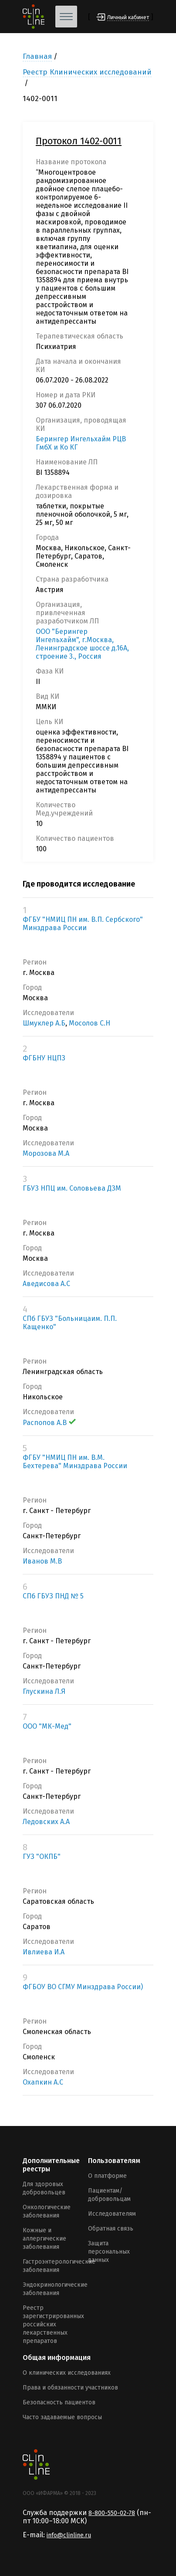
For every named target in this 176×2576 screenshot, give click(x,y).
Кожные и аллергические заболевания (44, 2239)
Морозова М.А (46, 1153)
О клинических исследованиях (67, 2372)
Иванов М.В (42, 1561)
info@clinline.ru (69, 2535)
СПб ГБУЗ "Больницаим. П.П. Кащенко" (70, 1322)
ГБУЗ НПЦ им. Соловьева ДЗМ (72, 1188)
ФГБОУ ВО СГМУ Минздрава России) (83, 1987)
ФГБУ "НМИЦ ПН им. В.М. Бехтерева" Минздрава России (75, 1461)
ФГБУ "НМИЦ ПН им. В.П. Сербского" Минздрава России (83, 923)
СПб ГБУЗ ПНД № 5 (53, 1596)
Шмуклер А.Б (44, 1023)
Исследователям (112, 2213)
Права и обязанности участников (70, 2387)
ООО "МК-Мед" (47, 1726)
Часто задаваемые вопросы (62, 2417)
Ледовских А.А (46, 1822)
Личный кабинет (128, 17)
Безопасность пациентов (59, 2402)
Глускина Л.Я (44, 1691)
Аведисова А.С (46, 1284)
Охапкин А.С (43, 2082)
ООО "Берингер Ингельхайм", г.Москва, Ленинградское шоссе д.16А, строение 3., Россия (82, 643)
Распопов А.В (49, 1422)
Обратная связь (110, 2228)
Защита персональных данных (109, 2252)
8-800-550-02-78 (111, 2513)
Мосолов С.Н (89, 1023)
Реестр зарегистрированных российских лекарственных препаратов (53, 2324)
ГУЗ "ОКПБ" (42, 1856)
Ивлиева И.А (43, 1952)
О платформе (107, 2176)
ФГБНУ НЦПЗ (44, 1058)
